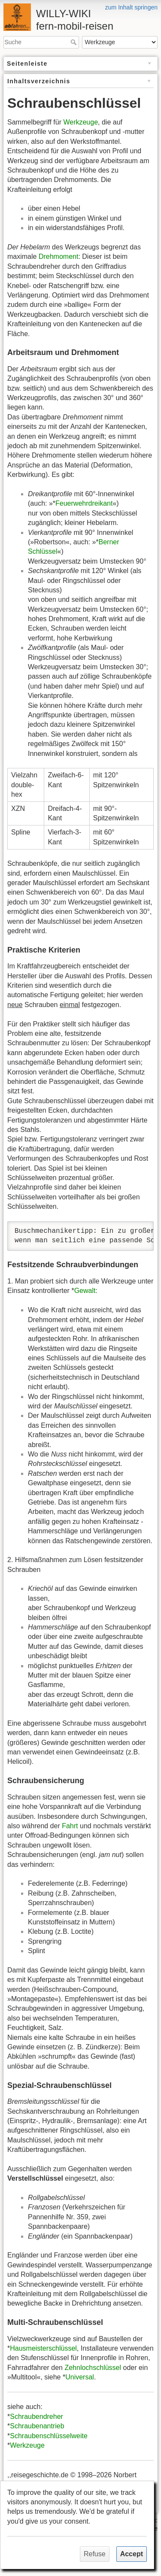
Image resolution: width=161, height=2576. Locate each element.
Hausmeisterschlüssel (43, 2348)
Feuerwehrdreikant (83, 503)
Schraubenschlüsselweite (49, 2435)
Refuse (95, 2554)
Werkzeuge (80, 122)
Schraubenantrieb (37, 2426)
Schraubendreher (36, 2416)
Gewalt (85, 1290)
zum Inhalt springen (131, 7)
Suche (74, 42)
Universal (79, 2377)
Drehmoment (58, 256)
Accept (131, 2554)
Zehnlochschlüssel (92, 2367)
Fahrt (70, 1826)
